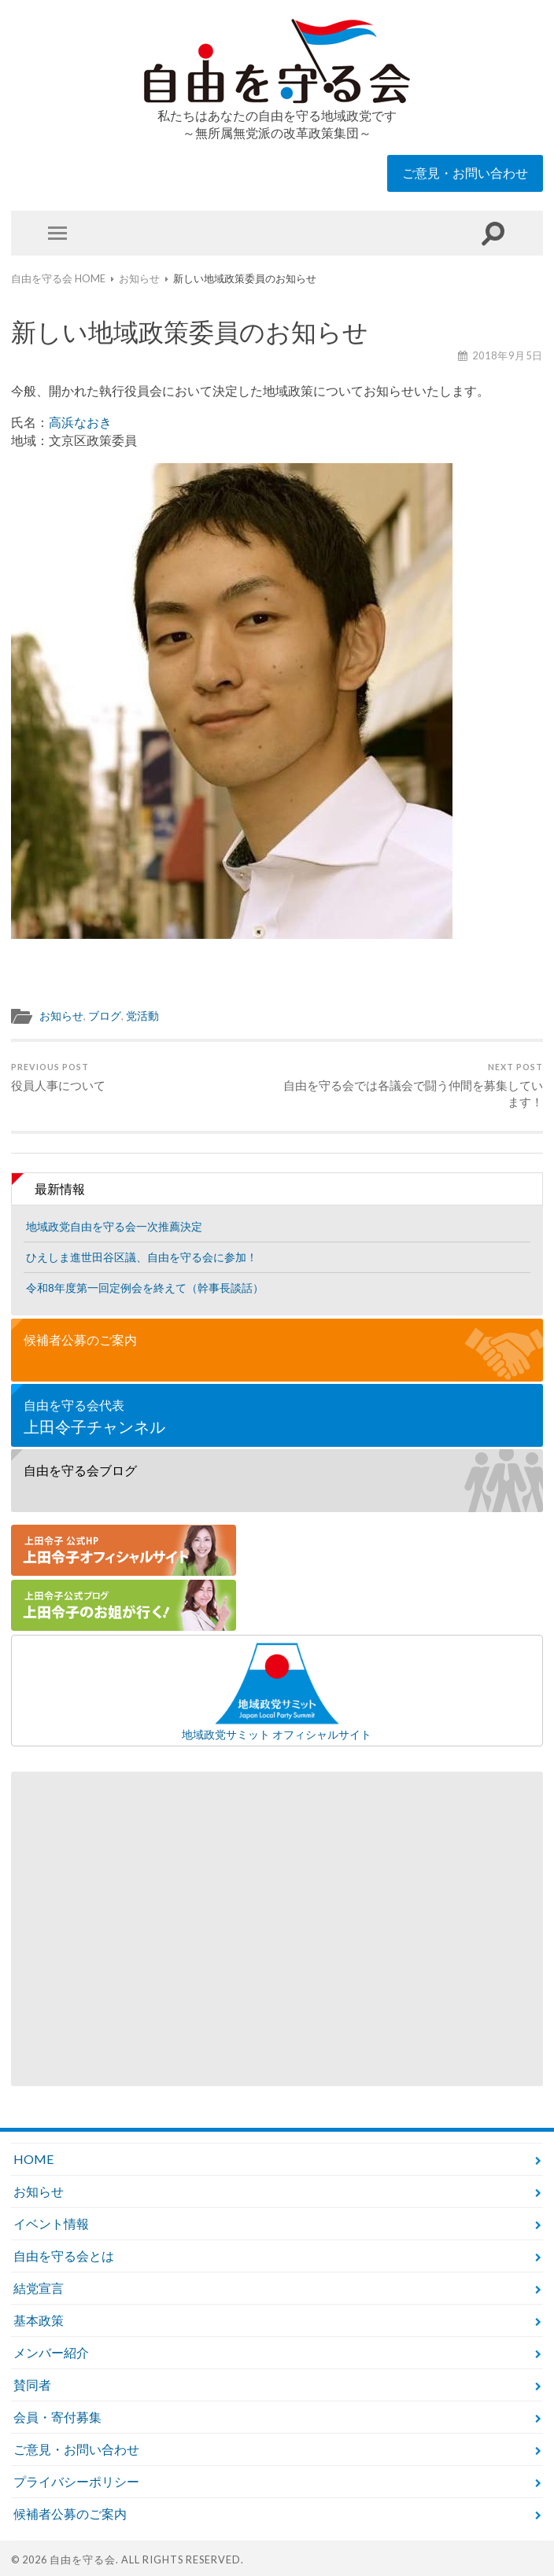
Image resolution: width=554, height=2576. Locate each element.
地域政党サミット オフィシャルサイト (276, 1690)
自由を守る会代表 (277, 1417)
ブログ (104, 1016)
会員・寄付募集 (57, 2416)
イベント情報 (51, 2223)
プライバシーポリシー (76, 2481)
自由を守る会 (83, 2559)
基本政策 (38, 2320)
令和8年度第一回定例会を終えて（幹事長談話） (145, 1287)
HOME (33, 2158)
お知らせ (61, 1016)
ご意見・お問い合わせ (465, 172)
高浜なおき (80, 421)
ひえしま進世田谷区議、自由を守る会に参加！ (141, 1257)
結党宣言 (38, 2287)
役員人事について (58, 1077)
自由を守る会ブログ (80, 1470)
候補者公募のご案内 (80, 1339)
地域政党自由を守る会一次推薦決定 (114, 1226)
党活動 (142, 1016)
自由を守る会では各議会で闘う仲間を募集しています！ (413, 1086)
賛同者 (32, 2384)
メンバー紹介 (51, 2352)
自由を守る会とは (63, 2255)
